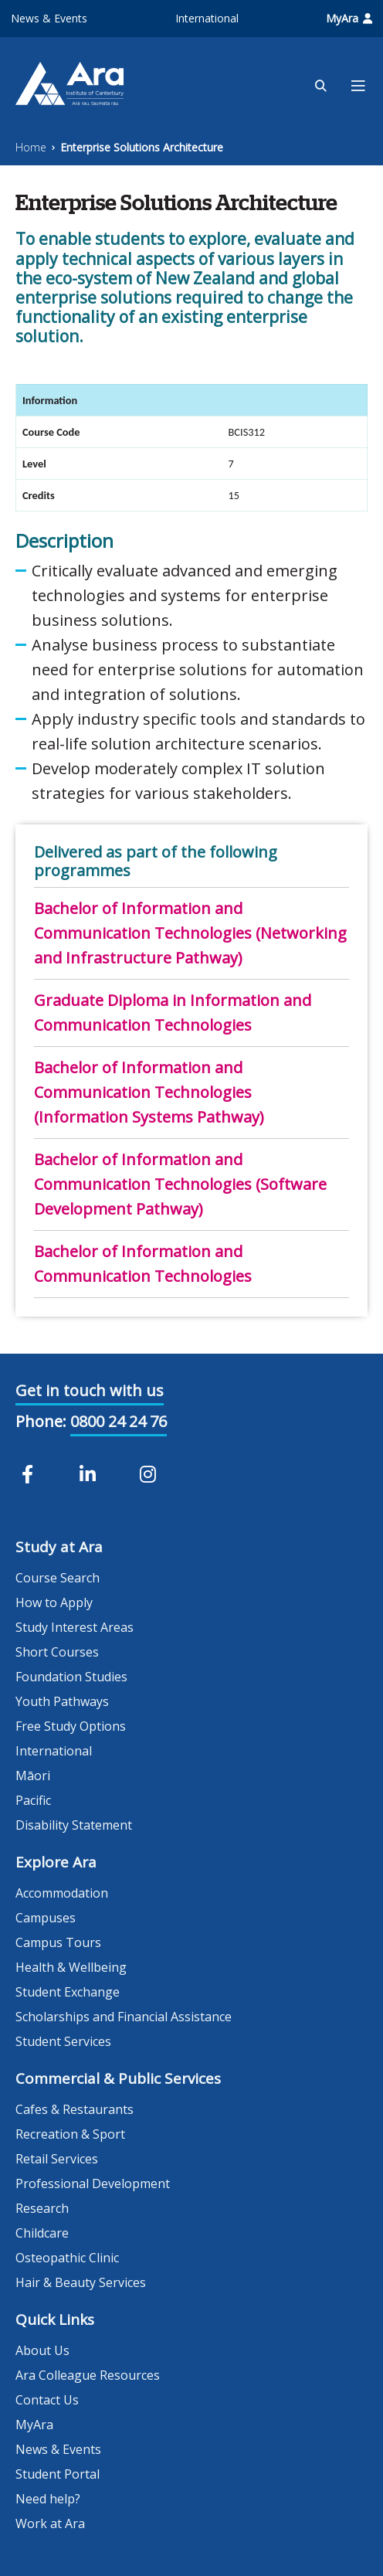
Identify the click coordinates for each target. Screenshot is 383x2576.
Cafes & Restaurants (74, 2109)
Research (42, 2208)
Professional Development (92, 2183)
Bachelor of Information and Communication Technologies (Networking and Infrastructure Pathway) (190, 933)
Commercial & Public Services (118, 2078)
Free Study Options (70, 1726)
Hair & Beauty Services (80, 2282)
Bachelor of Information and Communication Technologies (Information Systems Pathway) (149, 1092)
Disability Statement (73, 1824)
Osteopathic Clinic (67, 2257)
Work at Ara (50, 2523)
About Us (42, 2350)
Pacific (33, 1800)
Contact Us (47, 2399)
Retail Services (56, 2158)
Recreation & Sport (70, 2134)
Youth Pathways (62, 1701)
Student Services (63, 2041)
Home (30, 147)
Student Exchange (67, 1991)
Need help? (47, 2498)
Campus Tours (58, 1942)
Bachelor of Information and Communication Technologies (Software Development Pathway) (180, 1184)
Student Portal (57, 2474)
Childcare (42, 2232)
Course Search (57, 1577)
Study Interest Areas (74, 1627)
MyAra (349, 18)
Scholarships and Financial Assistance (123, 2016)
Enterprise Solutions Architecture (141, 147)
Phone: (40, 1421)
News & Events (49, 18)
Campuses (45, 1917)
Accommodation (61, 1892)
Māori (32, 1775)
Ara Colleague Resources (87, 2375)
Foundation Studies (71, 1676)
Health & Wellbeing (71, 1967)
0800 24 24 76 (118, 1421)
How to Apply (54, 1602)
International (207, 18)
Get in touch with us (89, 1390)
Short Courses (57, 1651)
